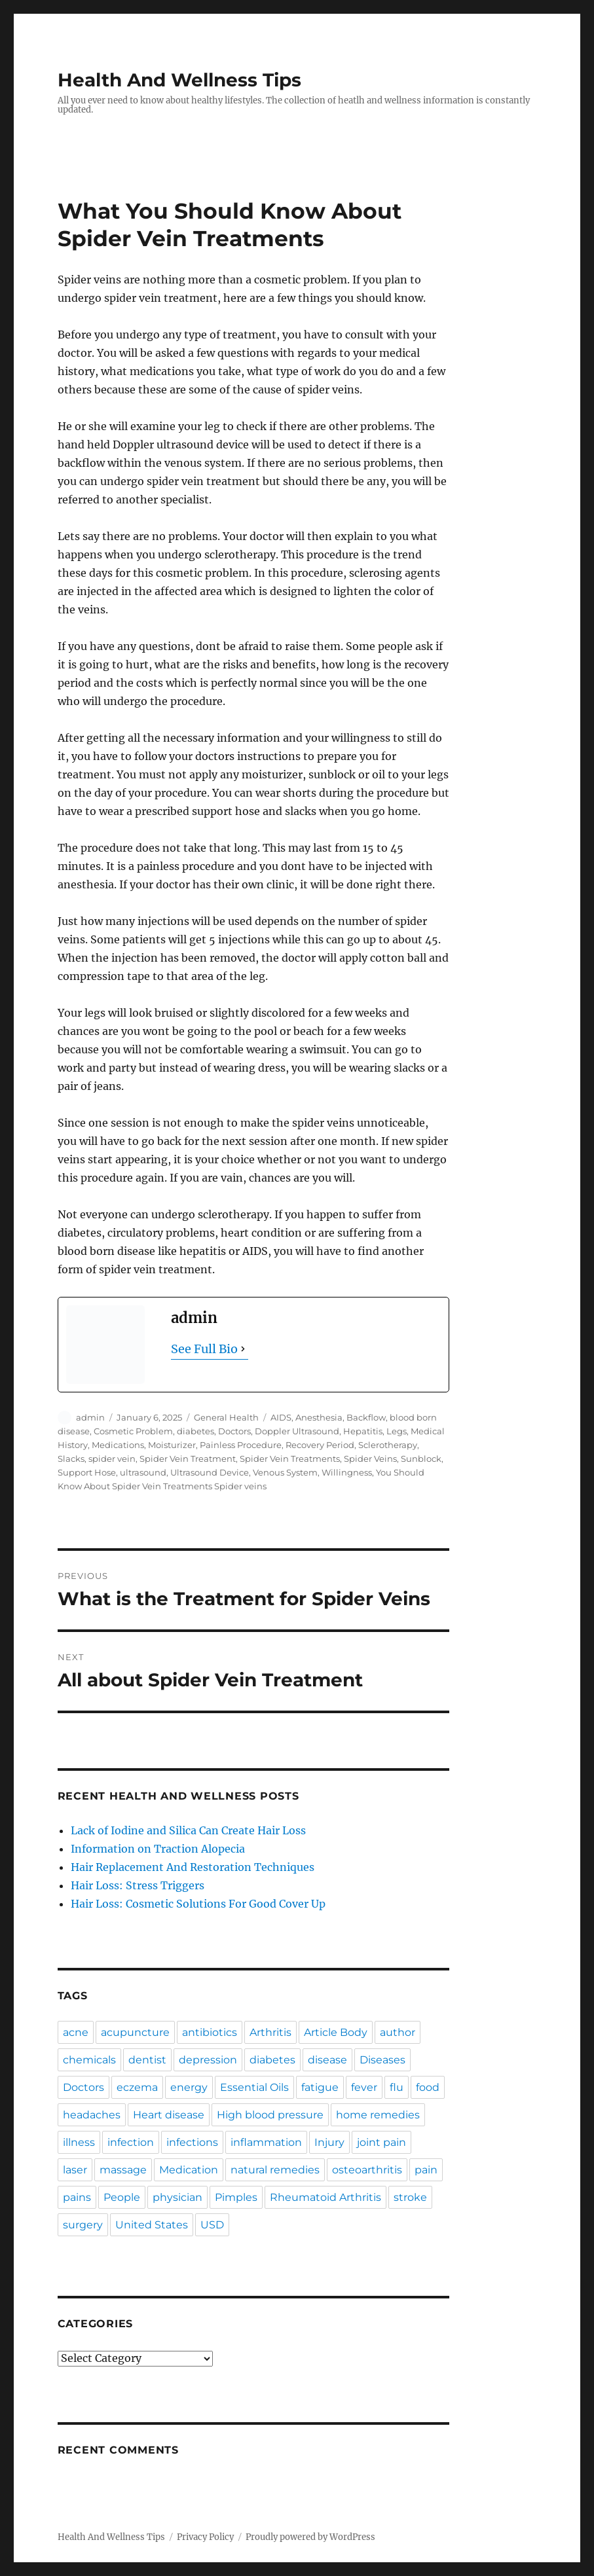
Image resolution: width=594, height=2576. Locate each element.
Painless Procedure (241, 1445)
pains (77, 2197)
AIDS (280, 1417)
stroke (410, 2197)
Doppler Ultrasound (297, 1431)
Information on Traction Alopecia (158, 1848)
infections (192, 2142)
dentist (147, 2060)
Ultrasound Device (209, 1472)
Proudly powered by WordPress (310, 2537)
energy (189, 2087)
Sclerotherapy (387, 1445)
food (427, 2087)
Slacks (71, 1458)
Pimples (236, 2197)
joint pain (381, 2142)
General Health (226, 1417)
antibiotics (209, 2032)
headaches (92, 2115)
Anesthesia (319, 1417)
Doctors (234, 1431)
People (121, 2197)
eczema (137, 2087)
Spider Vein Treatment (187, 1458)
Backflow (366, 1417)
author (397, 2032)
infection (130, 2142)
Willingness (347, 1472)
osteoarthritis (367, 2170)
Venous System (285, 1472)
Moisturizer (172, 1445)
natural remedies (275, 2170)
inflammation (266, 2142)
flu (396, 2087)
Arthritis (270, 2032)
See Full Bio (204, 1348)
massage (123, 2170)
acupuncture (135, 2032)
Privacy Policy (205, 2537)
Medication (188, 2170)
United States (151, 2225)
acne (75, 2032)
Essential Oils (254, 2087)
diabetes (195, 1431)
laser (75, 2170)
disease (327, 2060)
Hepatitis (362, 1431)
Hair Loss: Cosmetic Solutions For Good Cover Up (198, 1903)
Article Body (335, 2032)
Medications (118, 1445)
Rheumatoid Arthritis (325, 2197)
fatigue (320, 2087)
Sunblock (421, 1458)
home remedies (378, 2115)
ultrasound (143, 1472)
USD (212, 2225)
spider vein (112, 1458)
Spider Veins (370, 1458)
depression (208, 2060)
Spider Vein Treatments (290, 1458)
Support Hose (87, 1472)
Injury (329, 2142)
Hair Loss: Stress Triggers (137, 1885)
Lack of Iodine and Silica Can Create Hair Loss (188, 1830)
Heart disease (168, 2115)
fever (364, 2087)
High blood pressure (270, 2115)
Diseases (382, 2060)
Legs (396, 1431)
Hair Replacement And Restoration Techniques (192, 1867)
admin (90, 1417)
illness (79, 2142)
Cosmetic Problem (133, 1431)
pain (426, 2170)
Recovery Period (320, 1445)
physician (177, 2197)
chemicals (89, 2060)
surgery (83, 2225)
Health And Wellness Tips (179, 80)
